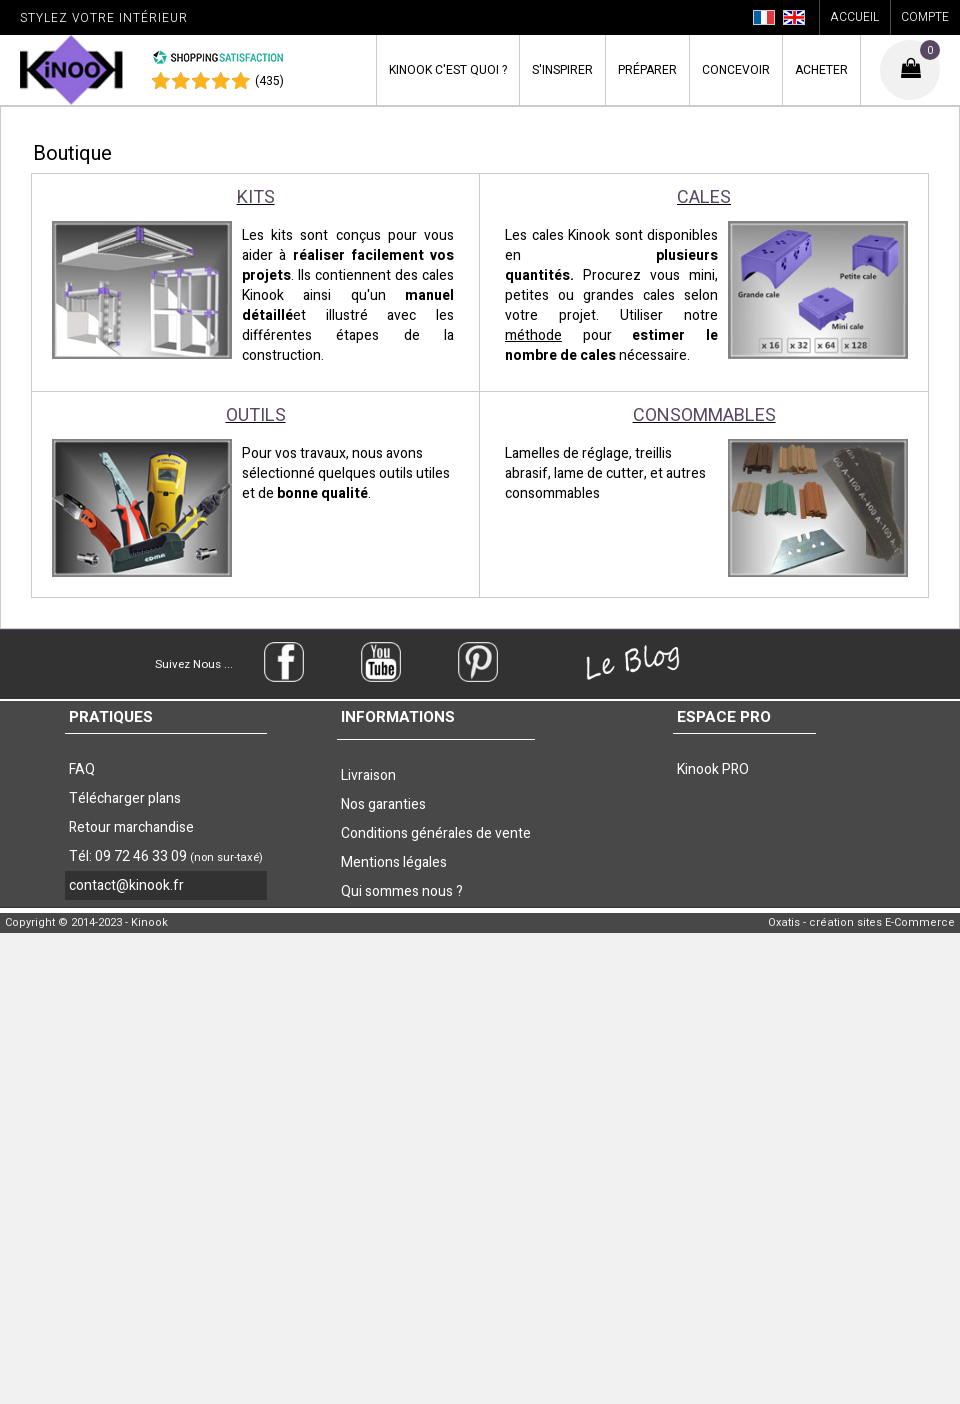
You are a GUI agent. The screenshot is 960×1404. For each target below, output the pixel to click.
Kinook (448, 70)
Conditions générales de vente (436, 833)
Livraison (368, 775)
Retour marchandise (131, 827)
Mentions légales (394, 862)
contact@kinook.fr (126, 885)
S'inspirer (562, 70)
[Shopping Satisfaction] (218, 61)
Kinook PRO (713, 769)
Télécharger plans (125, 798)
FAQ (82, 769)
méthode (533, 335)
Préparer (647, 70)
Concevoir (736, 70)
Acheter (821, 70)
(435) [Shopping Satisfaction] (269, 81)
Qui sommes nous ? (402, 891)
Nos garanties (383, 804)
